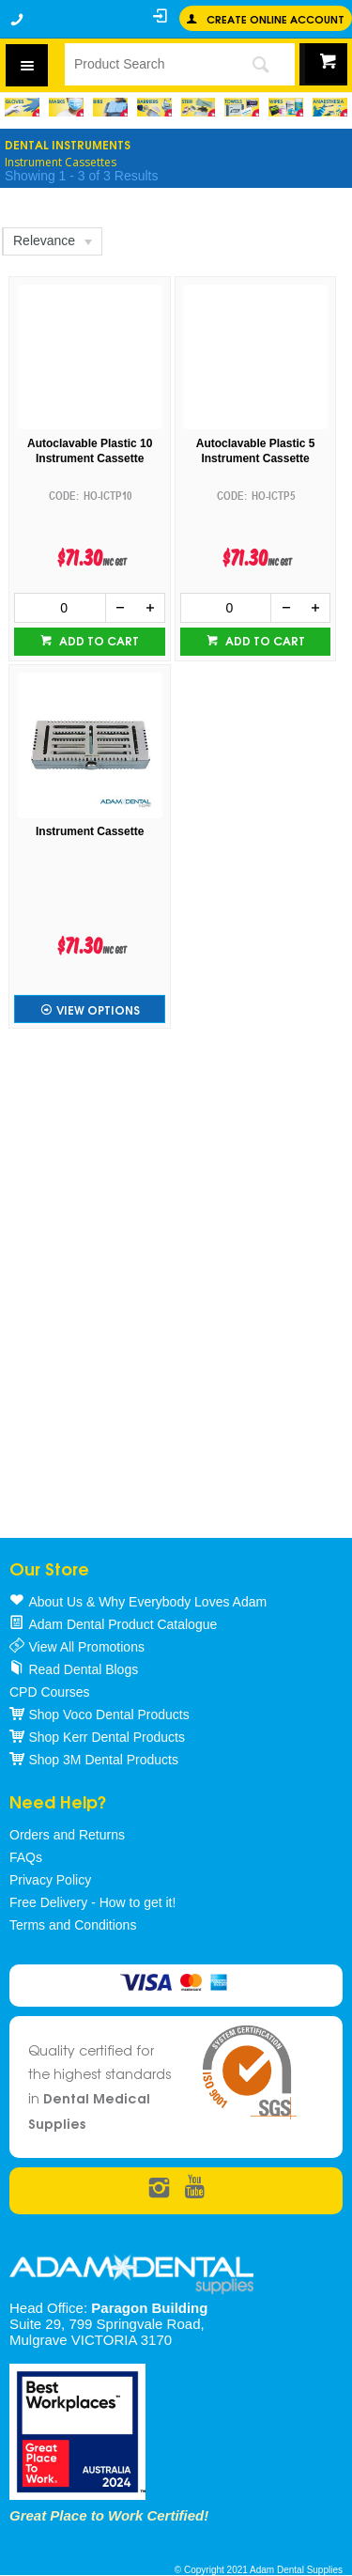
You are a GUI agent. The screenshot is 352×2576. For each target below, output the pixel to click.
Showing (81, 175)
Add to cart (97, 640)
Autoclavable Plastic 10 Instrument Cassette (89, 451)
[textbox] (144, 64)
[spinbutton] (59, 608)
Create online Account (275, 18)
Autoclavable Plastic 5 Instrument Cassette (255, 451)
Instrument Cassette (90, 831)
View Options (98, 1009)
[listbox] (51, 241)
